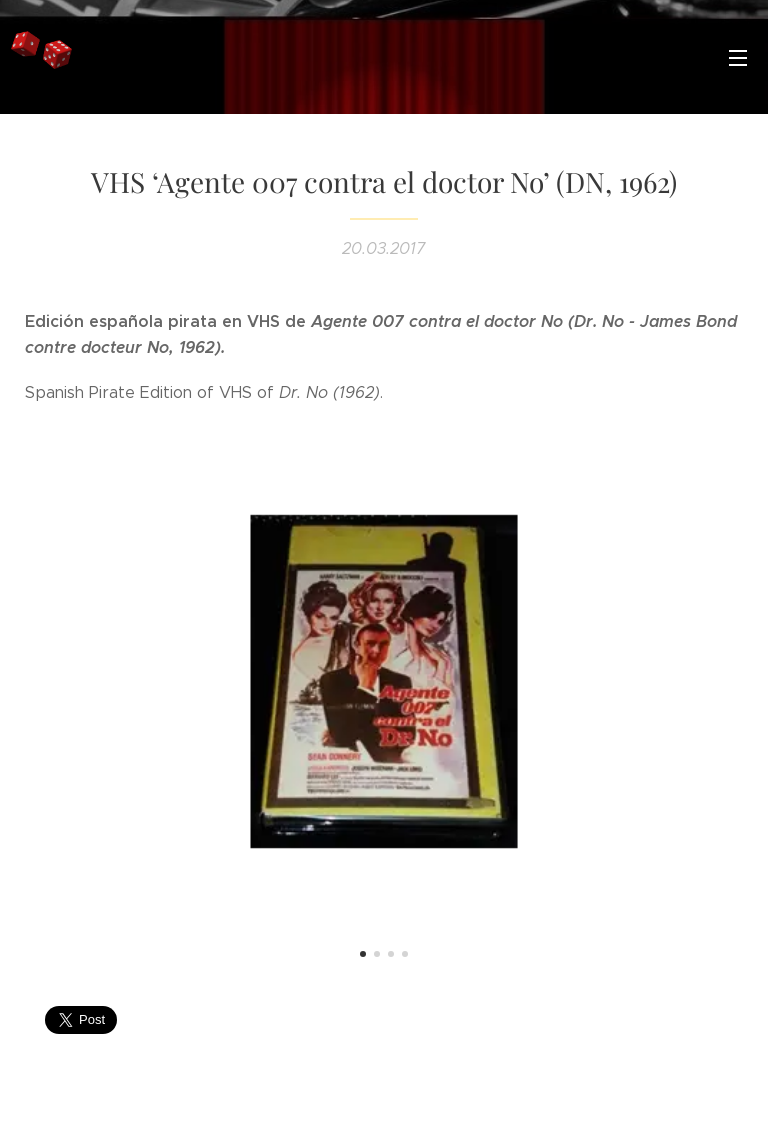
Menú (738, 58)
